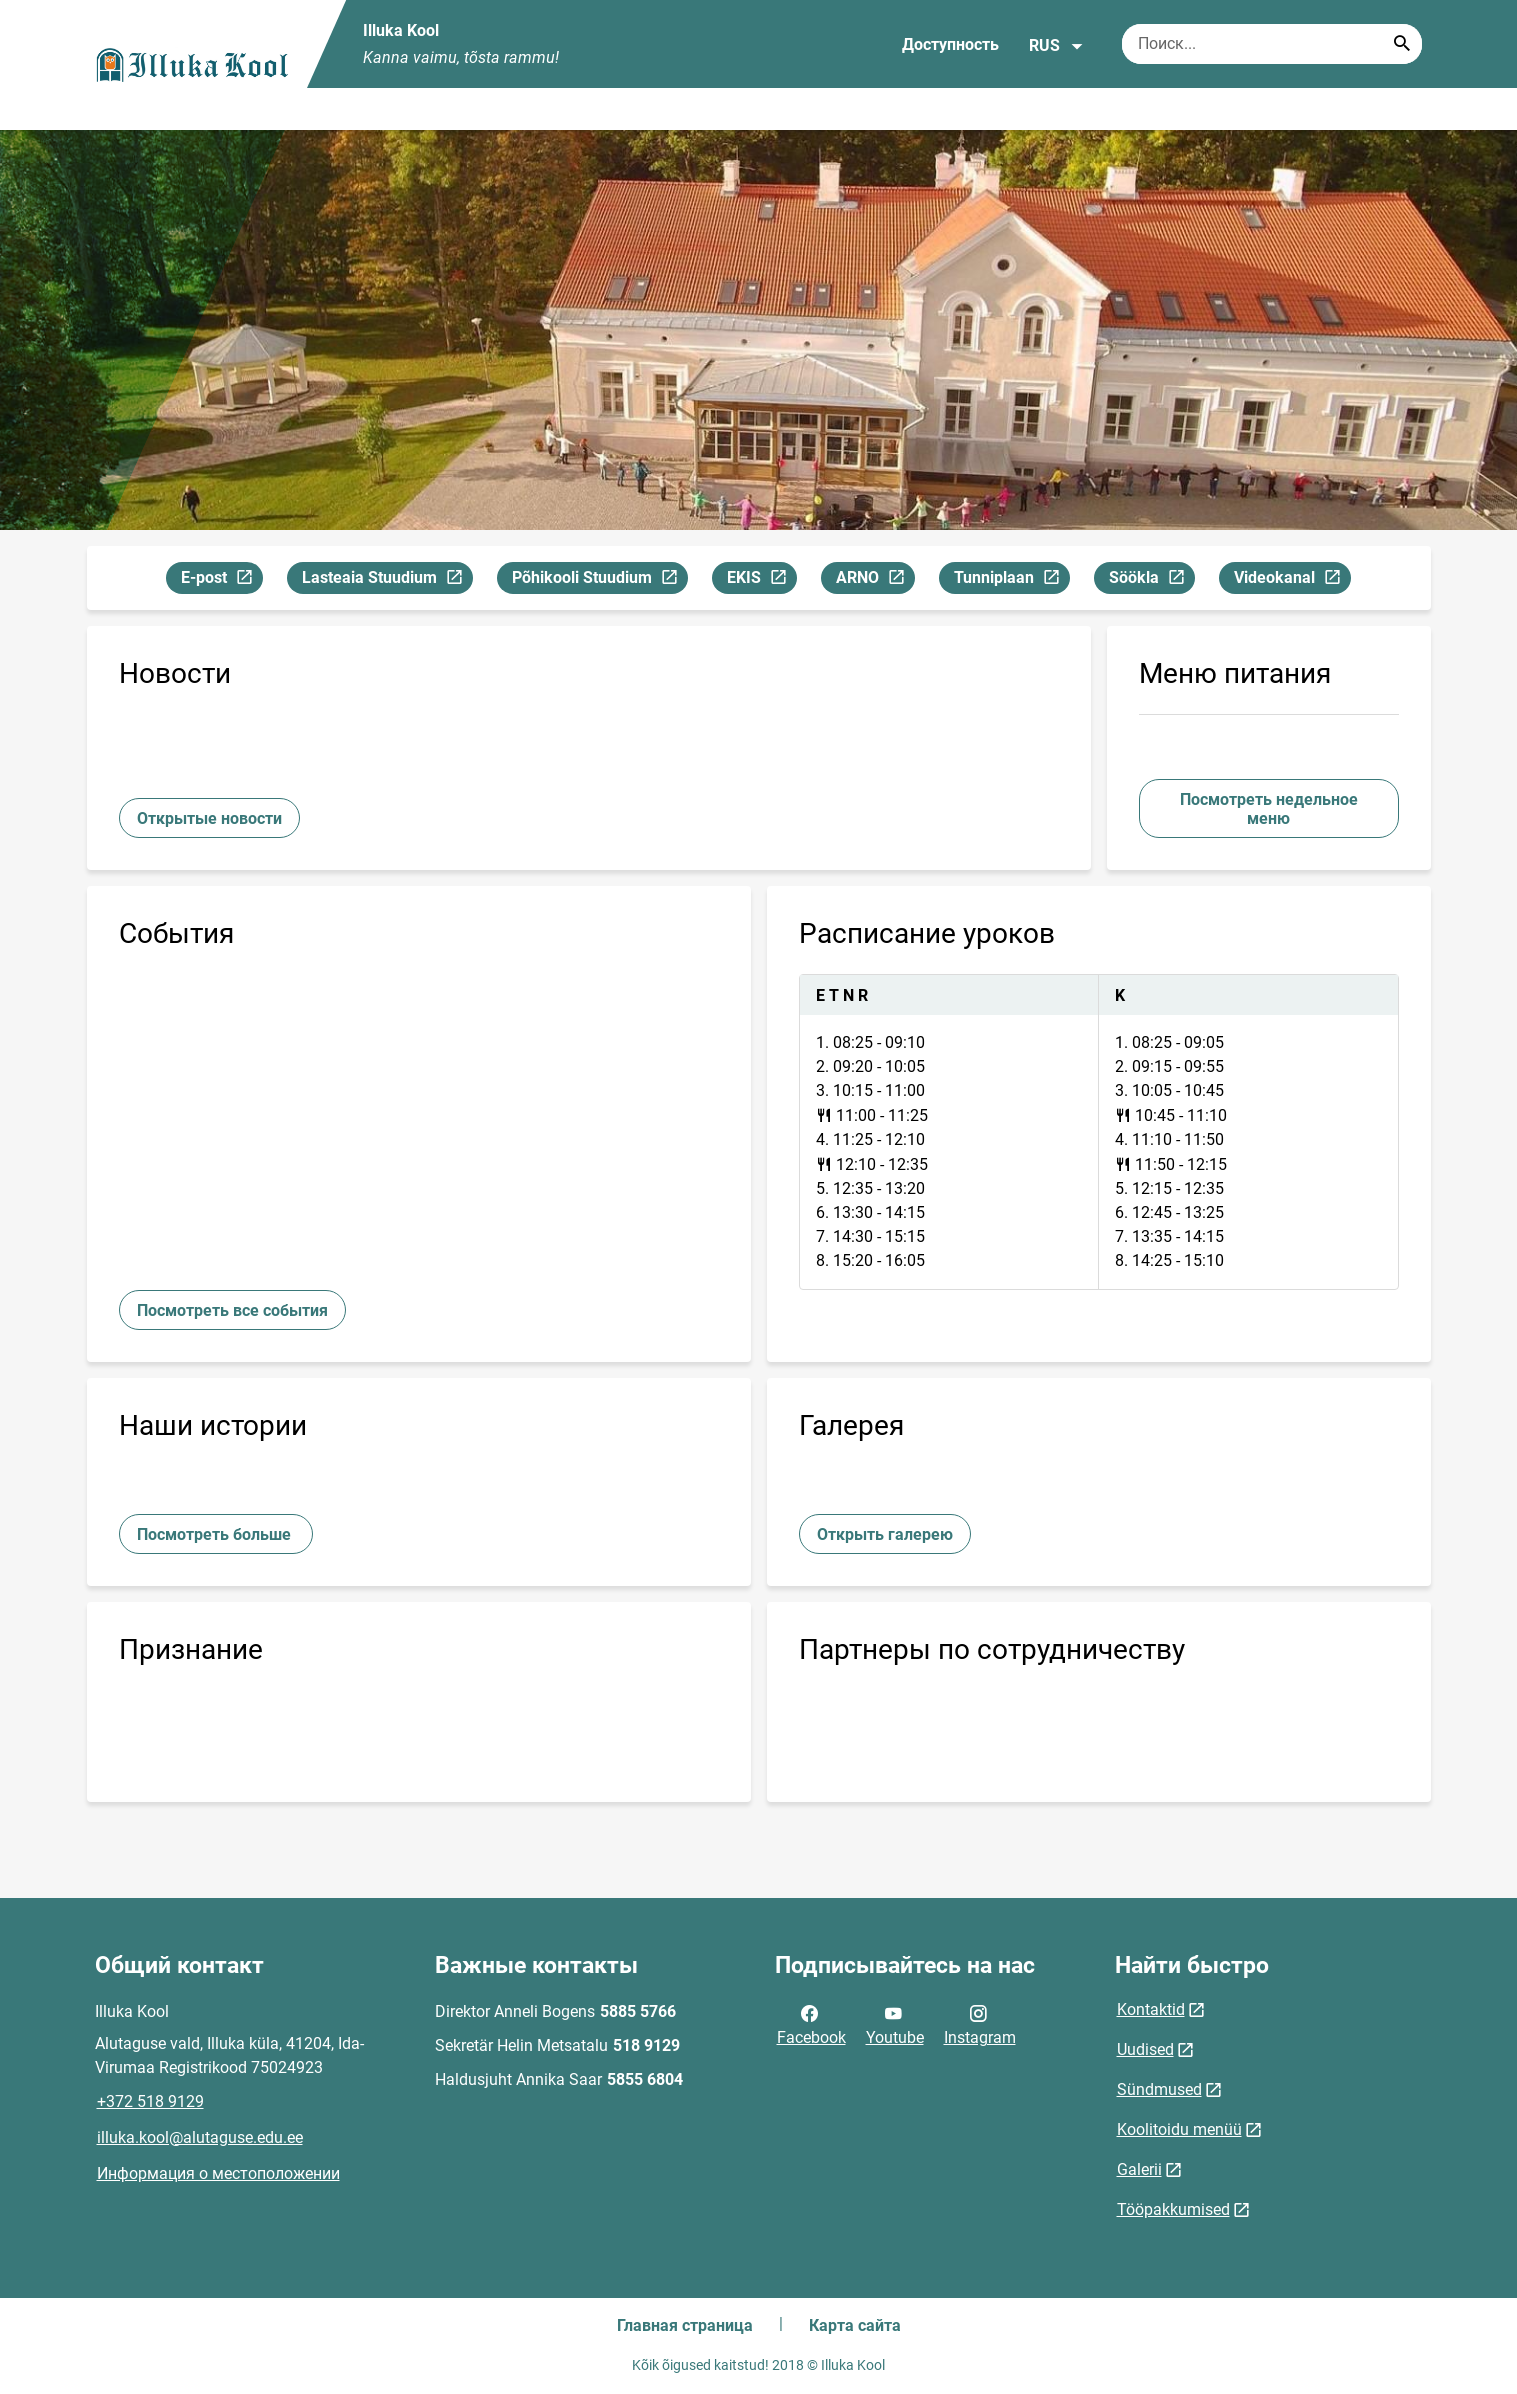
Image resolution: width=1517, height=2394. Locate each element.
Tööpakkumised (1173, 2209)
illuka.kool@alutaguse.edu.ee (200, 2137)
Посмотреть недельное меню (1269, 809)
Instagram (980, 2024)
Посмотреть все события (232, 1310)
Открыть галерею (885, 1534)
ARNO (875, 580)
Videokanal (1292, 580)
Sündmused (1159, 2089)
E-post (221, 580)
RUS (1056, 46)
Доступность (950, 44)
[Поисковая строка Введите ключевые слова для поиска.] (1272, 44)
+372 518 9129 (150, 2101)
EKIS (761, 580)
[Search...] (1402, 44)
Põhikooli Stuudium (599, 580)
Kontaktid (1151, 2009)
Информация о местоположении (218, 2173)
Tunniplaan (1011, 580)
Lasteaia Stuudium (387, 580)
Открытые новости (209, 818)
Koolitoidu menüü (1179, 2129)
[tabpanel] (1099, 1132)
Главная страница (685, 2325)
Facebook (811, 2024)
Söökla (1151, 580)
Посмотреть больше (216, 1534)
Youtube (895, 2024)
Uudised (1145, 2049)
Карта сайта (855, 2325)
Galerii (1139, 2169)
